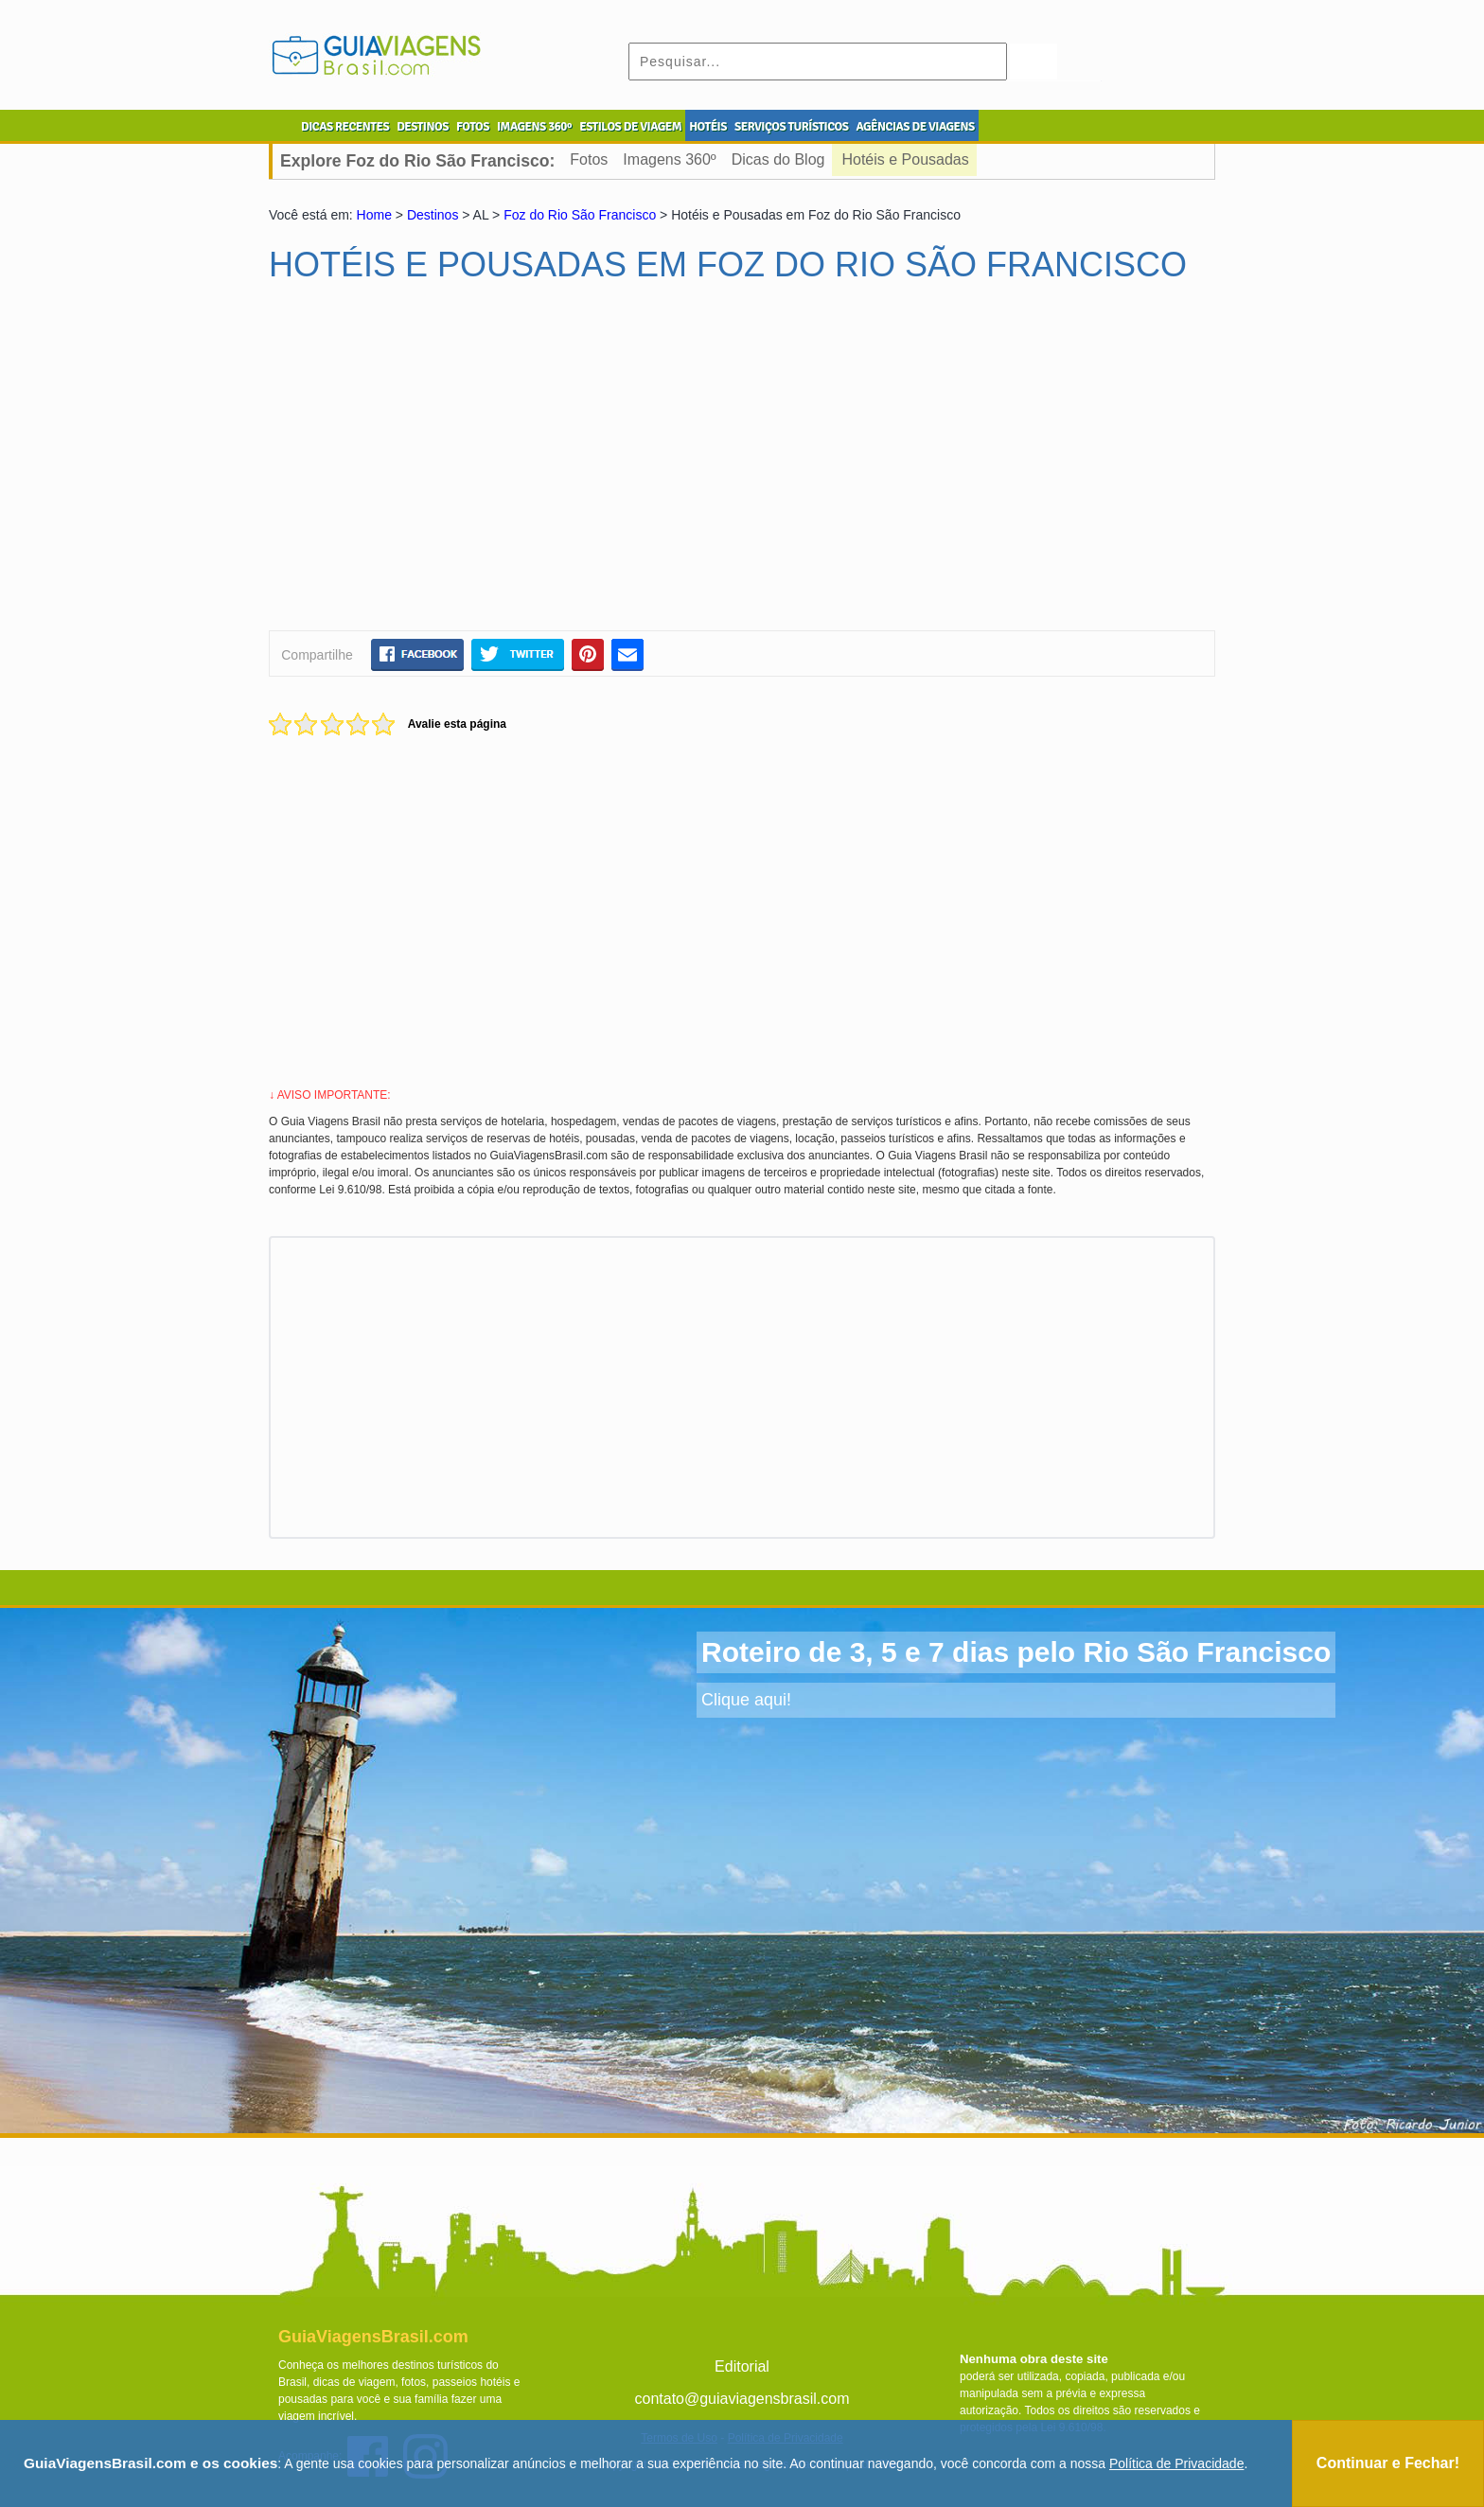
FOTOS (472, 126)
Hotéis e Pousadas (904, 159)
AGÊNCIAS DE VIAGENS (915, 126)
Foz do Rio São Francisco (580, 214)
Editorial (742, 2366)
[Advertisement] (451, 464)
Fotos (589, 159)
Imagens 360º (669, 159)
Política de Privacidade (1176, 2463)
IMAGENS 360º (534, 126)
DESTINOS (423, 126)
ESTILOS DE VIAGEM (630, 126)
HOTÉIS (708, 126)
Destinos (432, 214)
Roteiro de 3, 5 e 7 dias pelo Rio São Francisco (1016, 1652)
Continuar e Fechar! (1387, 2463)
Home (374, 214)
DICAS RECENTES (345, 126)
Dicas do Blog (778, 159)
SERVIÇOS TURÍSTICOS (791, 126)
